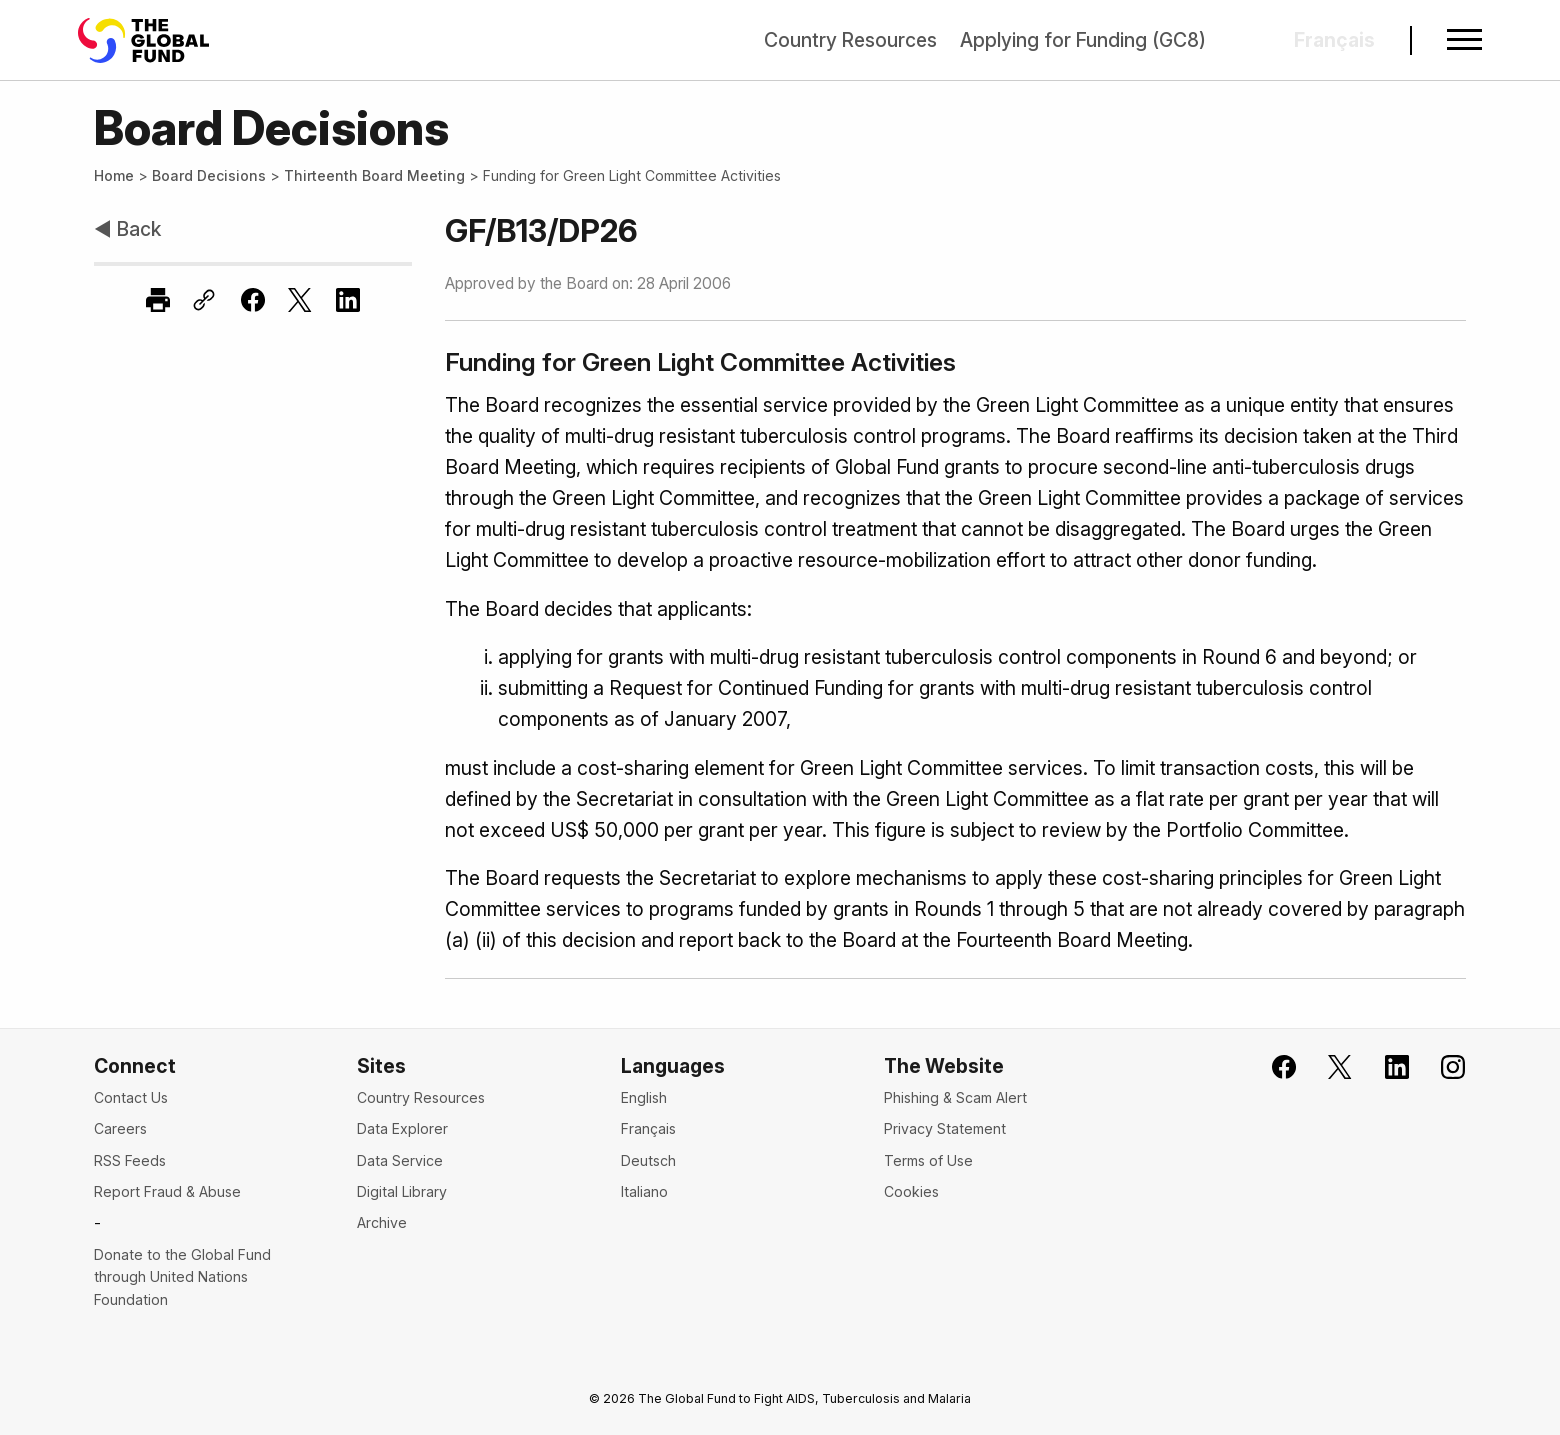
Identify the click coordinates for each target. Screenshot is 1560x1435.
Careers (120, 1128)
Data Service (400, 1160)
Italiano (644, 1191)
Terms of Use (928, 1160)
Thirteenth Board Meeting (374, 175)
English (644, 1097)
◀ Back (127, 229)
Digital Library (402, 1191)
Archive (382, 1222)
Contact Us (131, 1097)
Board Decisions (209, 175)
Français (648, 1128)
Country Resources (850, 40)
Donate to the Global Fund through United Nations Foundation (182, 1277)
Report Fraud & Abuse (167, 1191)
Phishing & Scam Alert (955, 1097)
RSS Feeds (130, 1160)
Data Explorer (402, 1128)
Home (114, 175)
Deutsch (648, 1160)
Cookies (911, 1191)
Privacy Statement (945, 1128)
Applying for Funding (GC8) (1083, 40)
